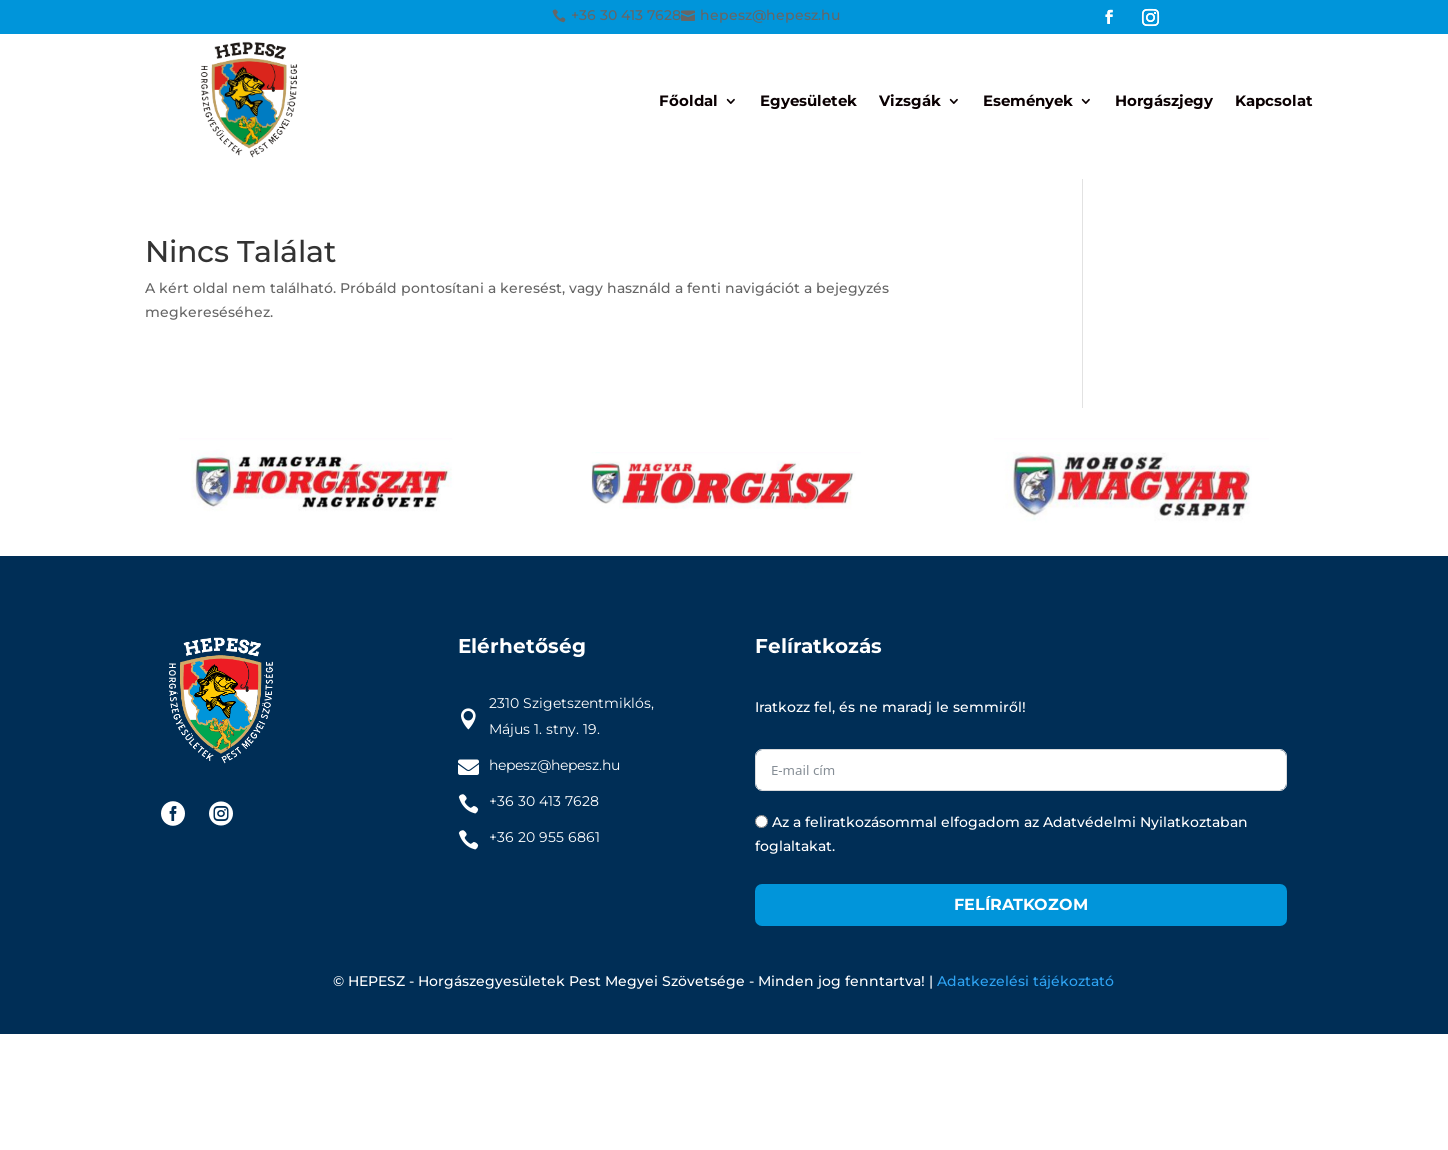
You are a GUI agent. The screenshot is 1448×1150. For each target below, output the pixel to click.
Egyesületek (808, 102)
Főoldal (688, 102)
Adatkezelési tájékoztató (1025, 981)
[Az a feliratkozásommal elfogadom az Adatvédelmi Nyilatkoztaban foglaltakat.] (761, 821)
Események (1028, 102)
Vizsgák (910, 102)
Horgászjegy (1164, 102)
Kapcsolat (1274, 102)
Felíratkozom (1021, 904)
